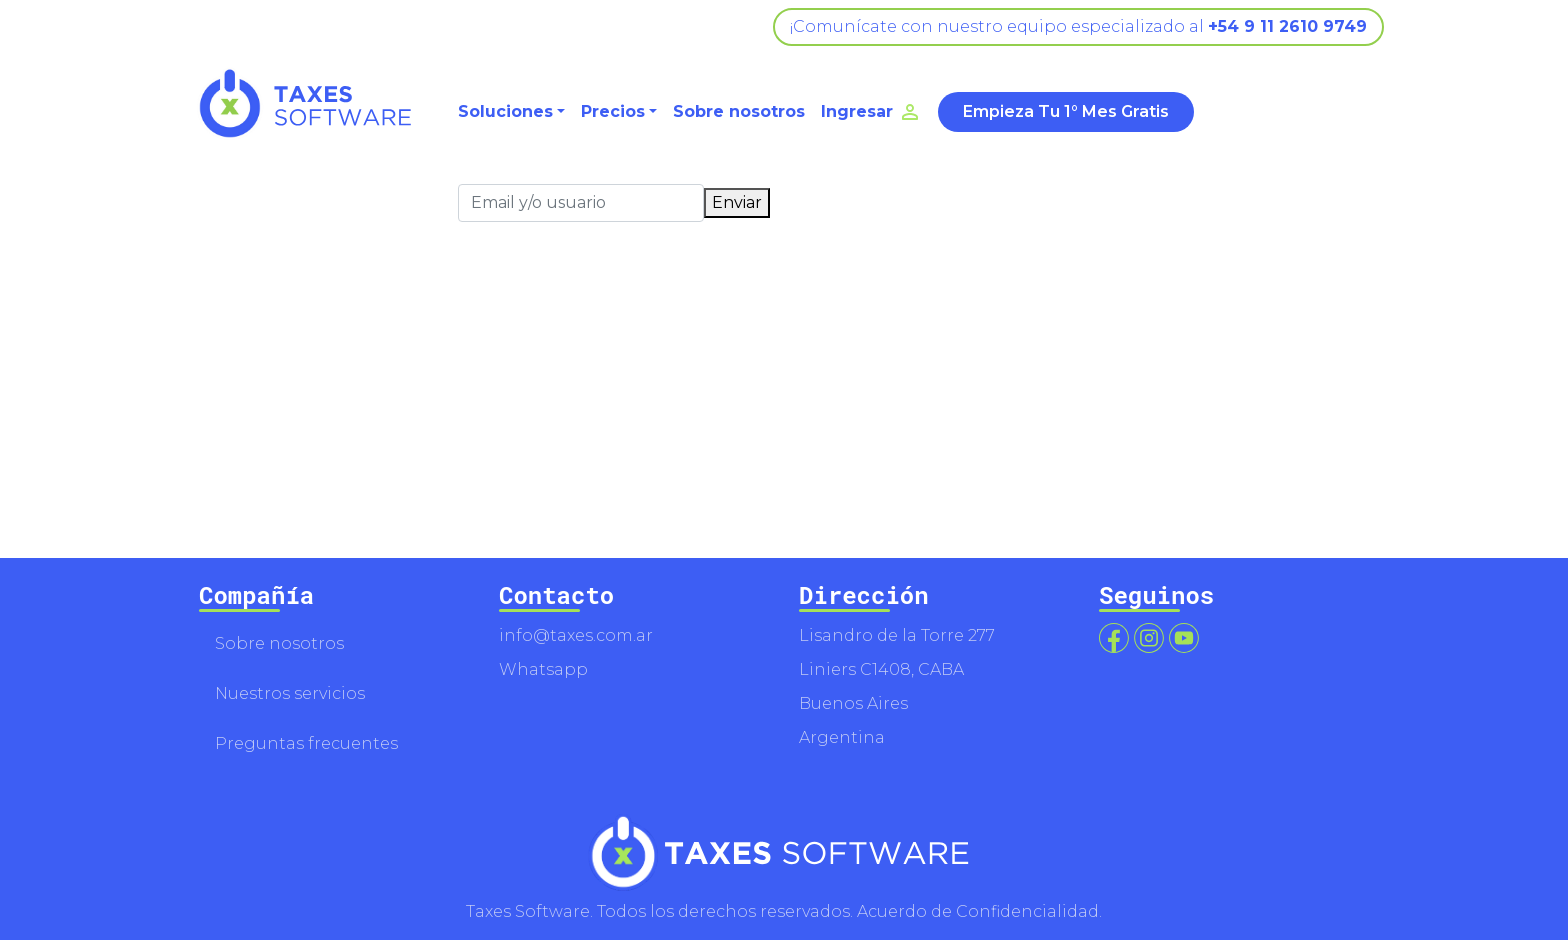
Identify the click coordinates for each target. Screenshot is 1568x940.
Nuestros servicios (290, 693)
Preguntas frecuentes (306, 743)
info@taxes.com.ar (576, 635)
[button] (511, 112)
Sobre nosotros (739, 111)
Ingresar (871, 112)
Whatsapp (543, 669)
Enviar (737, 202)
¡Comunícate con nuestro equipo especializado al (1078, 26)
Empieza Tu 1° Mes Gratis (1066, 111)
